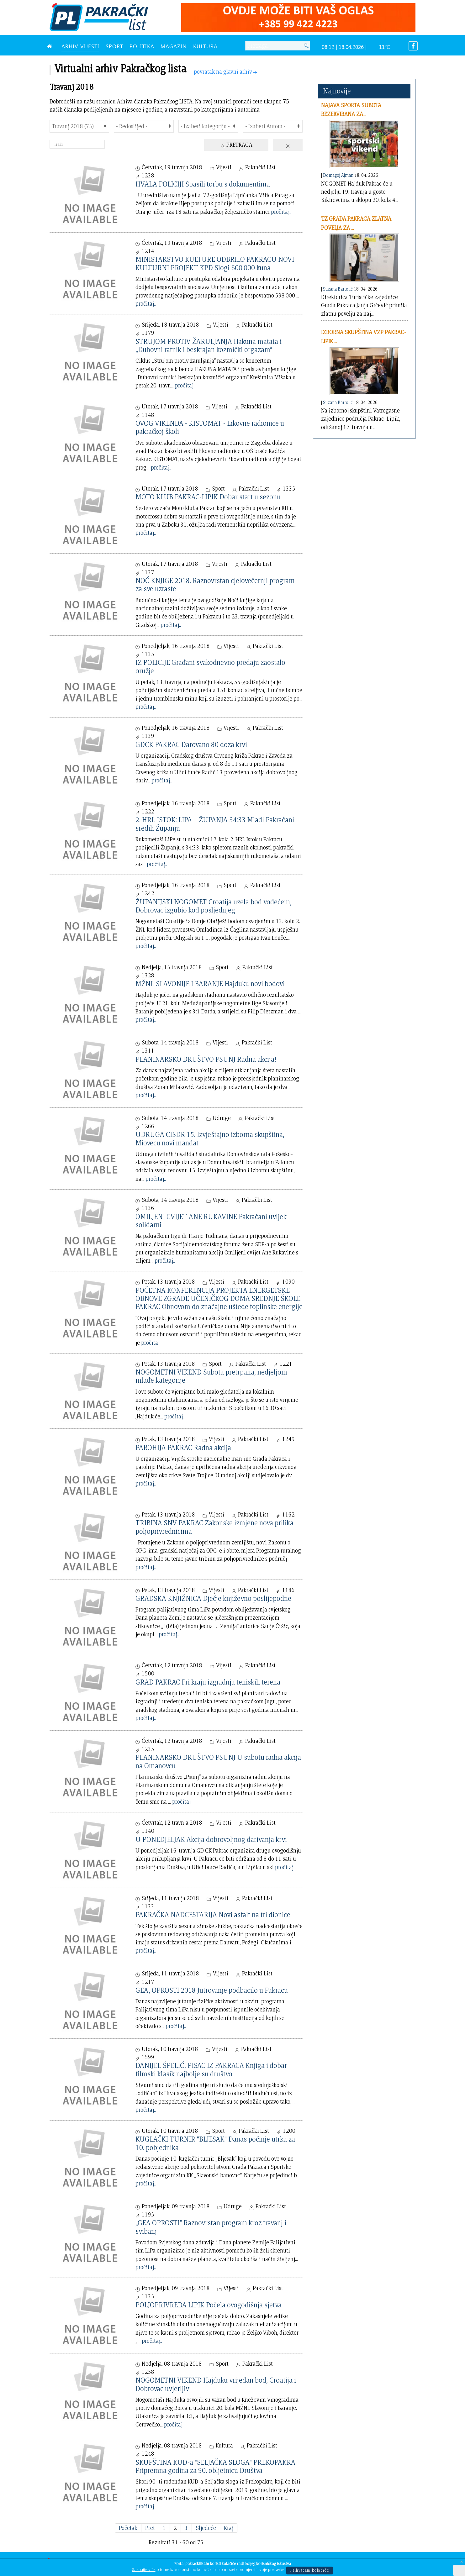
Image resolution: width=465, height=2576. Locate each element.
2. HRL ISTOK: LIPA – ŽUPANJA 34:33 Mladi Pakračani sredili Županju (214, 824)
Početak (128, 2528)
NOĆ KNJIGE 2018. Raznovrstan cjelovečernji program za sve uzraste (215, 584)
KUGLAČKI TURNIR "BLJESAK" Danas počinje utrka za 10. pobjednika (215, 2143)
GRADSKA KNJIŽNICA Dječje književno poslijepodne (213, 1598)
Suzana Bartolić (338, 289)
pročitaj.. (281, 212)
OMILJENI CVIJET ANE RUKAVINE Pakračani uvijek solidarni (211, 1220)
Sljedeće (206, 2528)
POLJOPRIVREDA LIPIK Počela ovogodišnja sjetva (208, 2305)
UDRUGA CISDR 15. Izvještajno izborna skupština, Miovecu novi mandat (209, 1138)
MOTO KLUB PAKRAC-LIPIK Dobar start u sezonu (208, 497)
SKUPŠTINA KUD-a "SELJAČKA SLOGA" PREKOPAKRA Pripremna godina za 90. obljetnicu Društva (215, 2466)
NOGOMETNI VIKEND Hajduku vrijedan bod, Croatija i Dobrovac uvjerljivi (215, 2384)
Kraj (228, 2528)
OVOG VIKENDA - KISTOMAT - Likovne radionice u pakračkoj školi (209, 427)
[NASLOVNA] (51, 46)
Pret (150, 2528)
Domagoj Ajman (338, 175)
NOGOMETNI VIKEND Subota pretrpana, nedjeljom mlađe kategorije (211, 1376)
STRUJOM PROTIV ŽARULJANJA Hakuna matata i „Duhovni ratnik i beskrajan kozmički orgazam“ (208, 345)
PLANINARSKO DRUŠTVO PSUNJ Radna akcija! (205, 1059)
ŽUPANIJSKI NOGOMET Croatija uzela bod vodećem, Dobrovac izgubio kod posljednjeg (213, 906)
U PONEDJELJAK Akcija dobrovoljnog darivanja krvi (211, 1839)
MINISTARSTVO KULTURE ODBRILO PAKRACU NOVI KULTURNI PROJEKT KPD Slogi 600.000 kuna (214, 263)
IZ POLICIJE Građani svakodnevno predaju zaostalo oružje (210, 666)
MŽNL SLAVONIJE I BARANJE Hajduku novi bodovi (210, 983)
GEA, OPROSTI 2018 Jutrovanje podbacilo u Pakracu (211, 1990)
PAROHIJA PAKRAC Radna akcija (183, 1447)
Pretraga (236, 145)
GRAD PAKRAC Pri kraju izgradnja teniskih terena (207, 1682)
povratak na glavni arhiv (226, 72)
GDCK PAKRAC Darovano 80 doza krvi (191, 744)
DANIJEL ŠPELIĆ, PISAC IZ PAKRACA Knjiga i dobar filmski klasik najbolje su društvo (211, 2069)
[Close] (461, 2562)
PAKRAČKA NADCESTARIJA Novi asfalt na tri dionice (212, 1914)
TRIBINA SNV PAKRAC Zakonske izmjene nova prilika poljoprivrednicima (214, 1527)
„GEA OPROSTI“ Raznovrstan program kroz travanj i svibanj (210, 2227)
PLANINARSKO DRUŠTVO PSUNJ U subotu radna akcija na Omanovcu (218, 1761)
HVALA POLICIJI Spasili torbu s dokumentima (202, 184)
